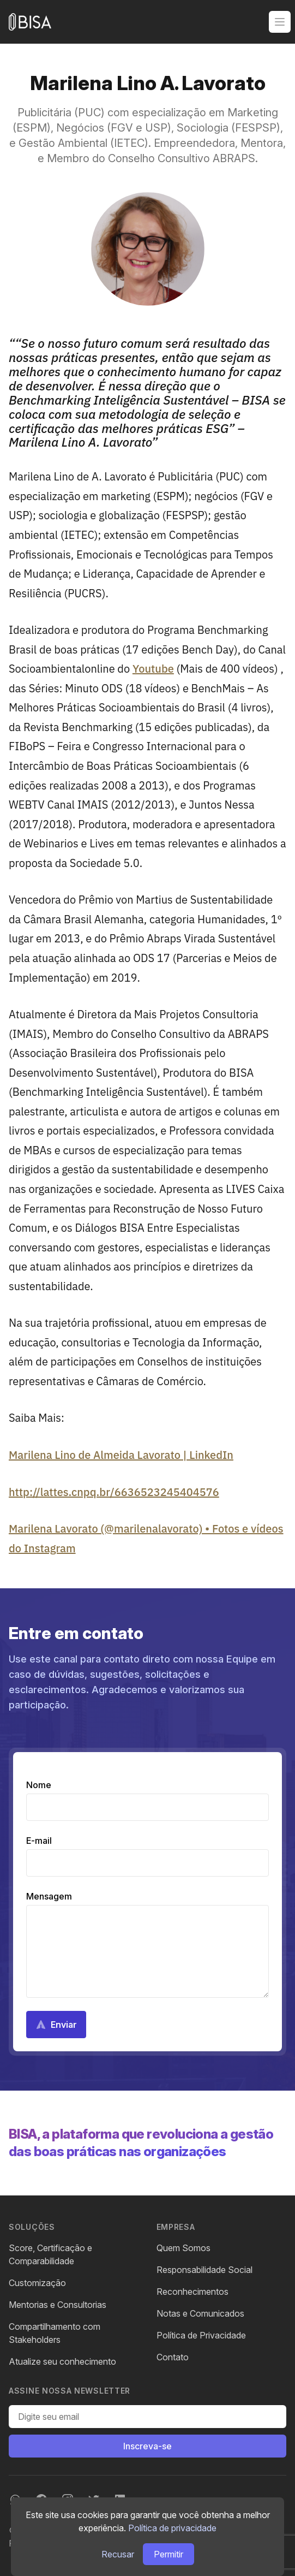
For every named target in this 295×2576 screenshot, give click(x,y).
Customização (37, 2282)
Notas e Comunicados (200, 2313)
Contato (172, 2357)
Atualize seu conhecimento (62, 2361)
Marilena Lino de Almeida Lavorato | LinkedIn (121, 1454)
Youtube (153, 668)
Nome (38, 1784)
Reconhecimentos (192, 2291)
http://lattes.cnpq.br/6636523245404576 (114, 1492)
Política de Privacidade (201, 2335)
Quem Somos (183, 2247)
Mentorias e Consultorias (57, 2304)
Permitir (168, 2554)
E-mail (39, 1840)
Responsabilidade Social (204, 2269)
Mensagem (49, 1896)
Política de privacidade (172, 2527)
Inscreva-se (147, 2446)
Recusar (117, 2554)
